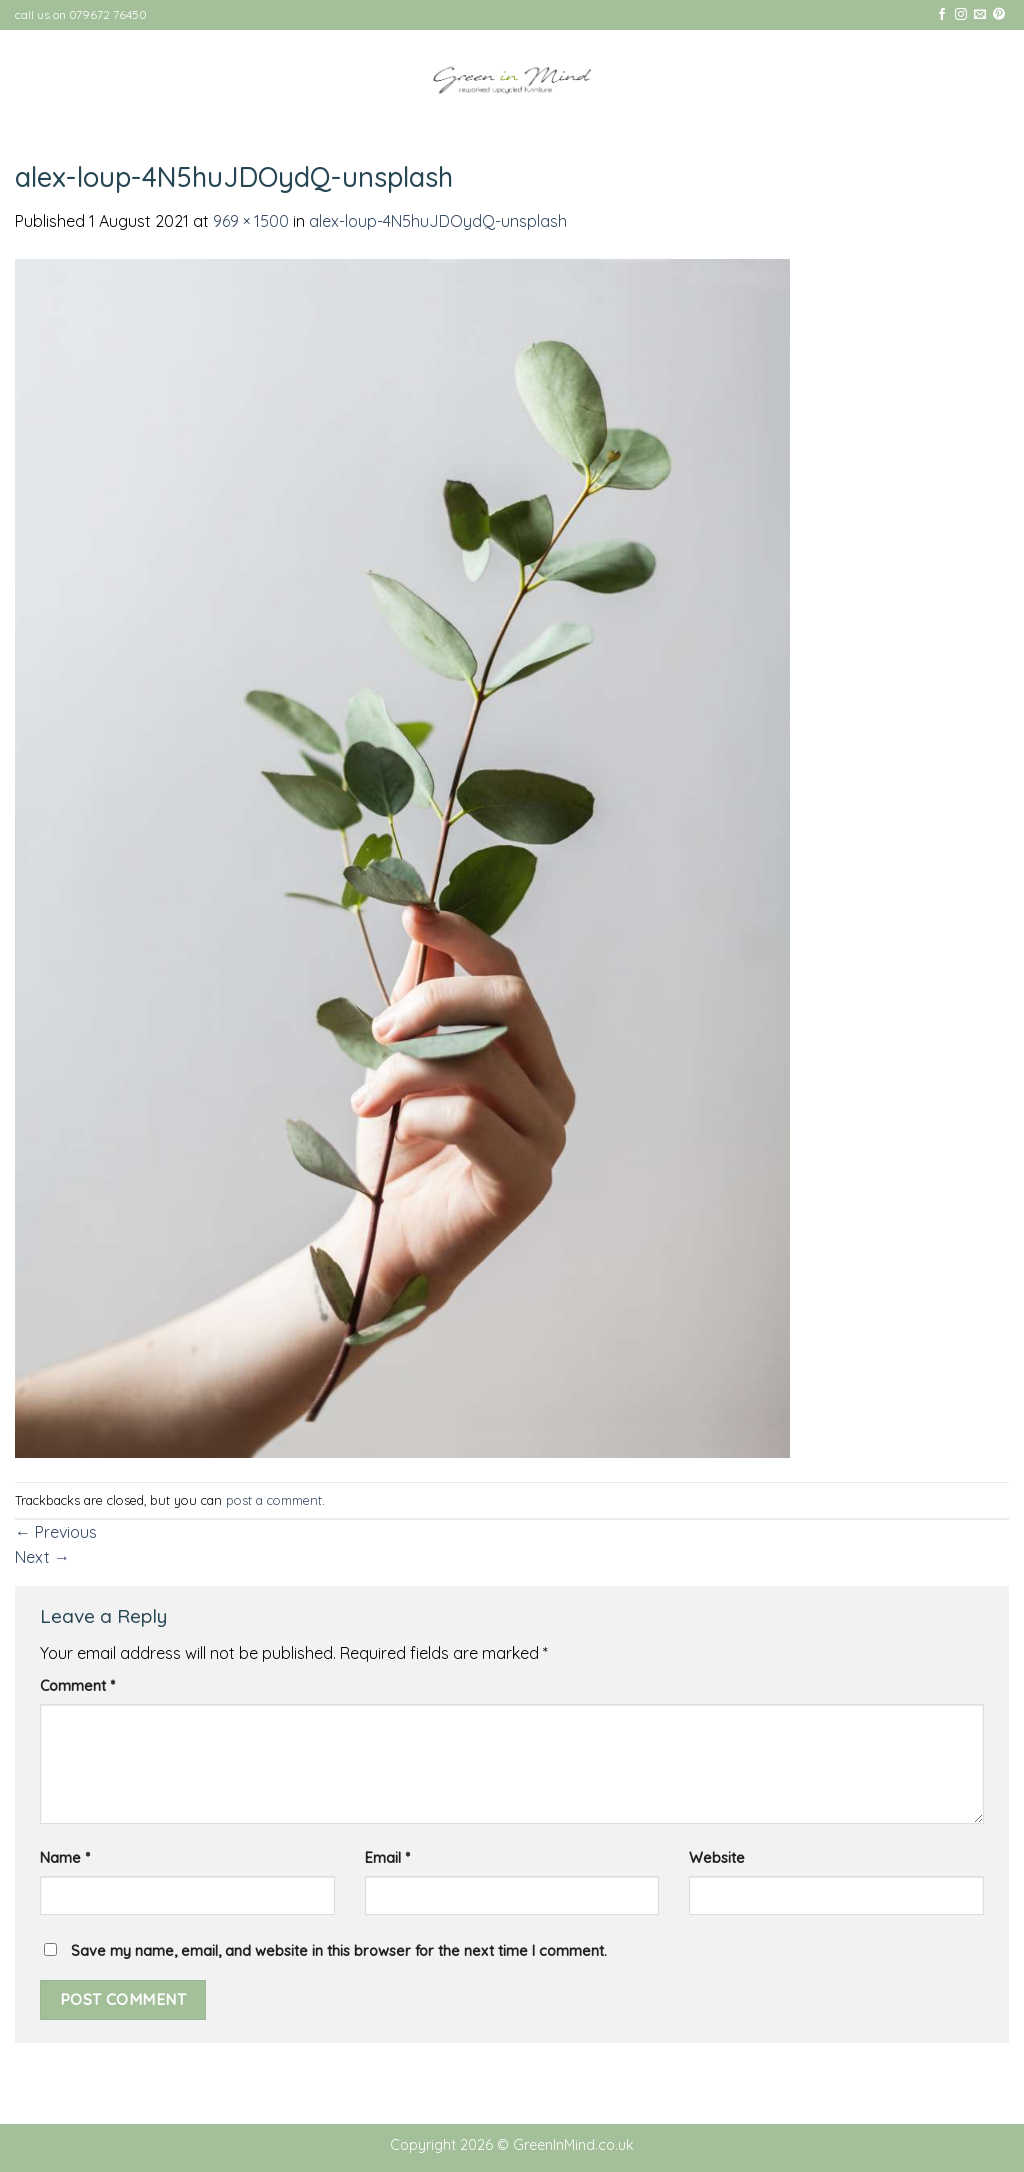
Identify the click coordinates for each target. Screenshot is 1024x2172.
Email (387, 1858)
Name (65, 1858)
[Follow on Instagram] (961, 15)
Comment (77, 1686)
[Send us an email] (980, 15)
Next (42, 1557)
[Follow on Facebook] (942, 15)
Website (717, 1858)
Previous (56, 1532)
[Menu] (975, 79)
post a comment (274, 1500)
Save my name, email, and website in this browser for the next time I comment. (339, 1951)
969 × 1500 (251, 221)
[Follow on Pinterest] (999, 15)
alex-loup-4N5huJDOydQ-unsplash (438, 221)
